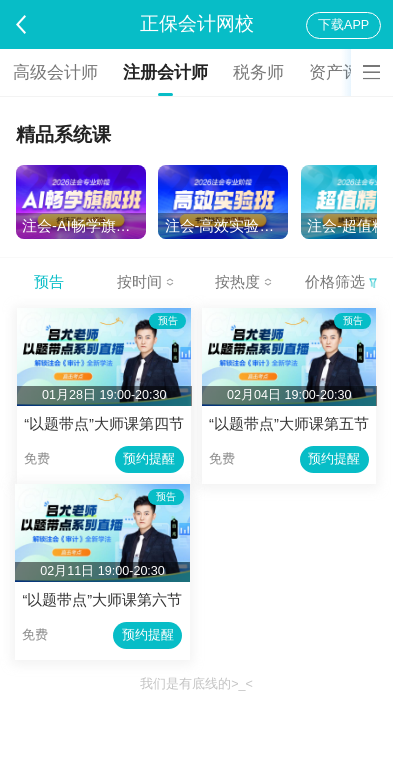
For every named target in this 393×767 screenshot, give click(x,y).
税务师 (258, 72)
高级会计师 (55, 72)
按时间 (145, 282)
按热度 (243, 282)
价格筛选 (341, 282)
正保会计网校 (197, 23)
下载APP (343, 25)
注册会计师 (165, 72)
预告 (49, 282)
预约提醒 (149, 459)
